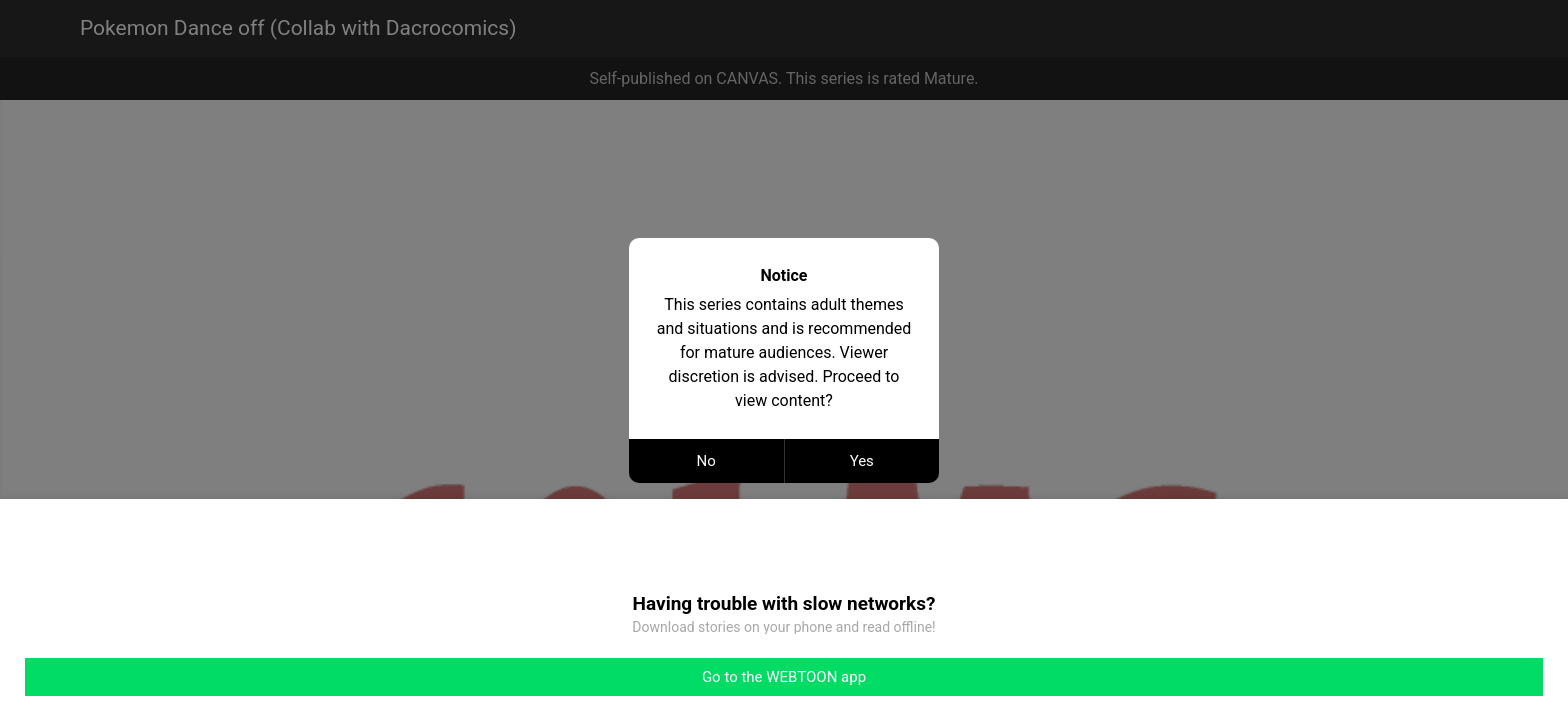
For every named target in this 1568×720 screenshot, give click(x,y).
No (706, 461)
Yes (862, 461)
